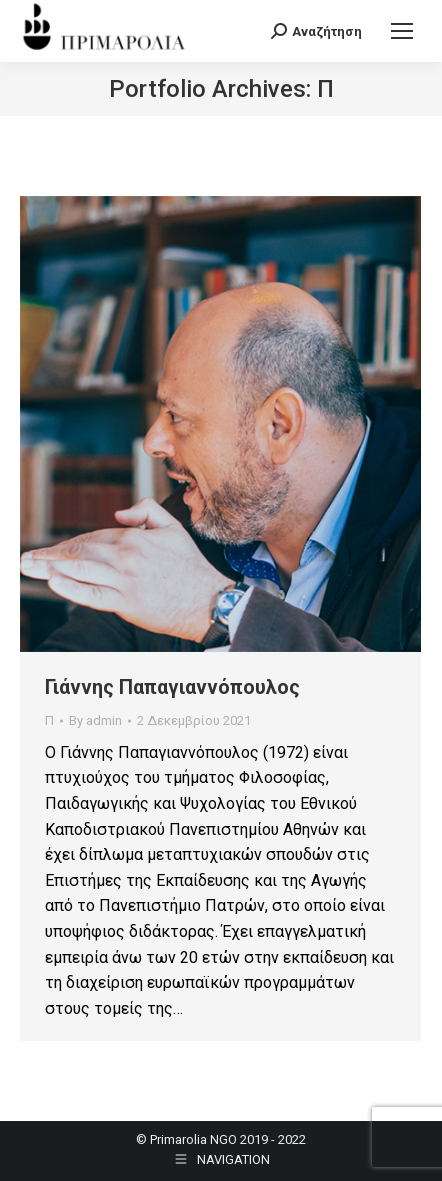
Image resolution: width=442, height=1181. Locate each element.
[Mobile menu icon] (402, 31)
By (95, 720)
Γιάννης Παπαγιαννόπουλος (172, 687)
